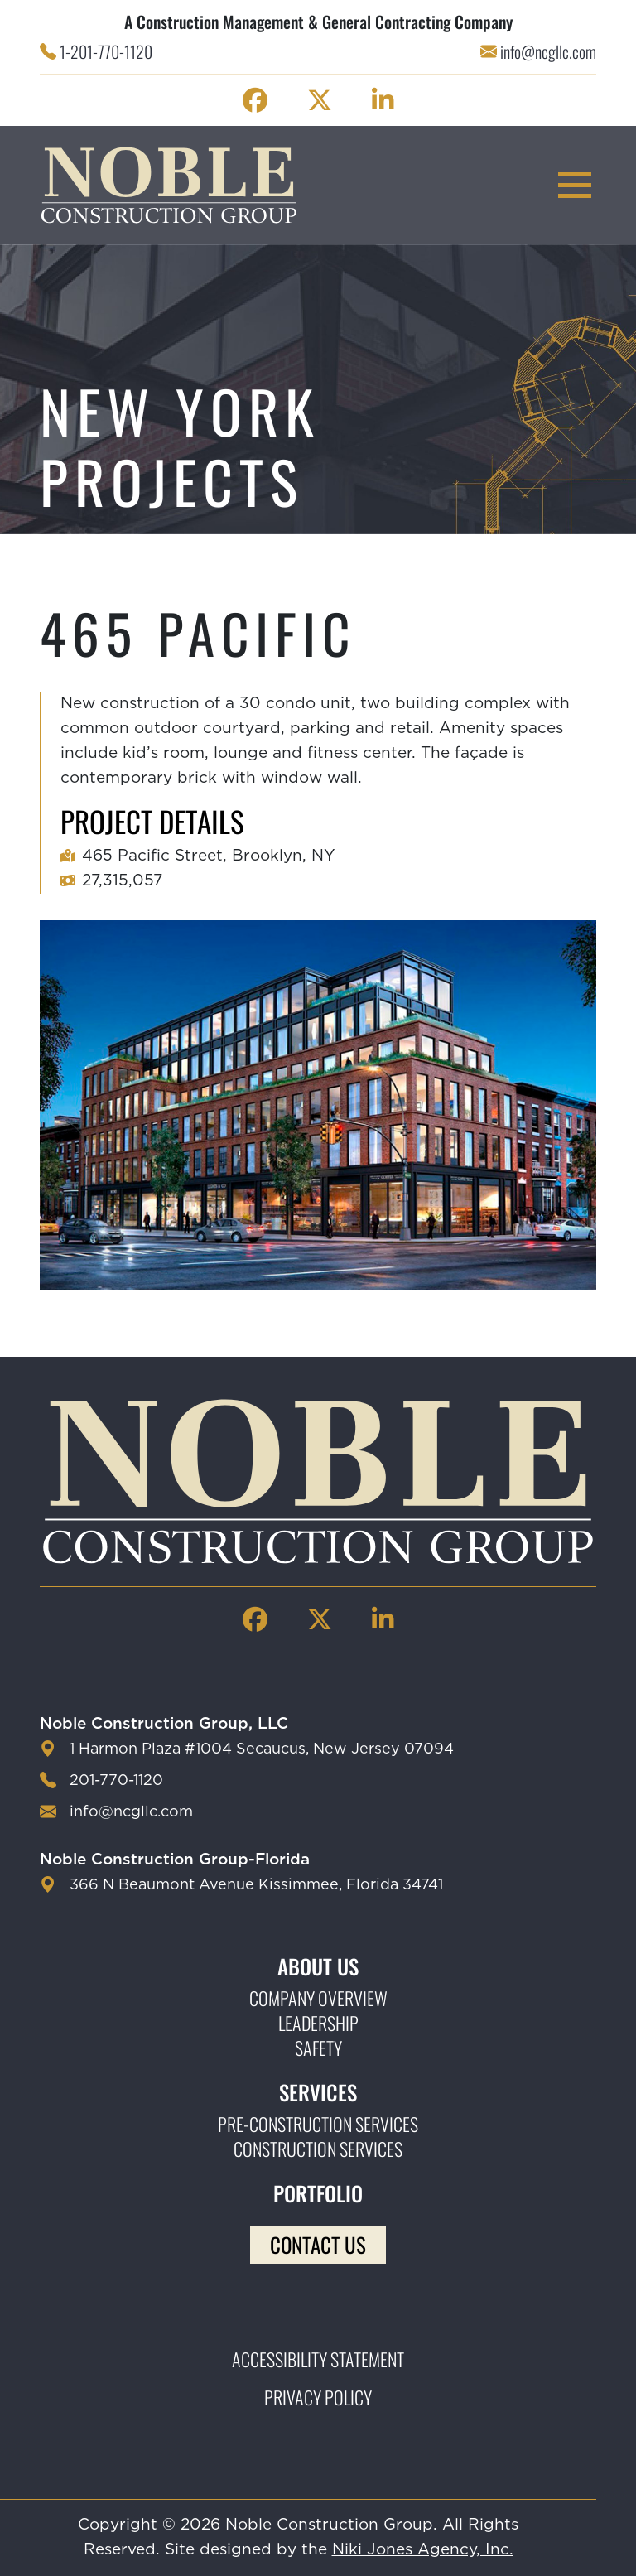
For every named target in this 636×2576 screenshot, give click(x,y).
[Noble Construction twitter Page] (319, 100)
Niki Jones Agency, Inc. (422, 2550)
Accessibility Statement (318, 2359)
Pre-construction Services (318, 2123)
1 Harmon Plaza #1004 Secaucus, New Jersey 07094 (262, 1749)
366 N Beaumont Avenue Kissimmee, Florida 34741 (256, 1885)
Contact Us (318, 2244)
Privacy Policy (318, 2397)
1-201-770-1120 (106, 51)
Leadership (318, 2022)
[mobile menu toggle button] (574, 185)
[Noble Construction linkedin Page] (382, 100)
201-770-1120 (116, 1780)
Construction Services (318, 2148)
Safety (318, 2047)
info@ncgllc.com (548, 51)
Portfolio (318, 2193)
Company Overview (318, 1997)
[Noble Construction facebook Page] (255, 100)
